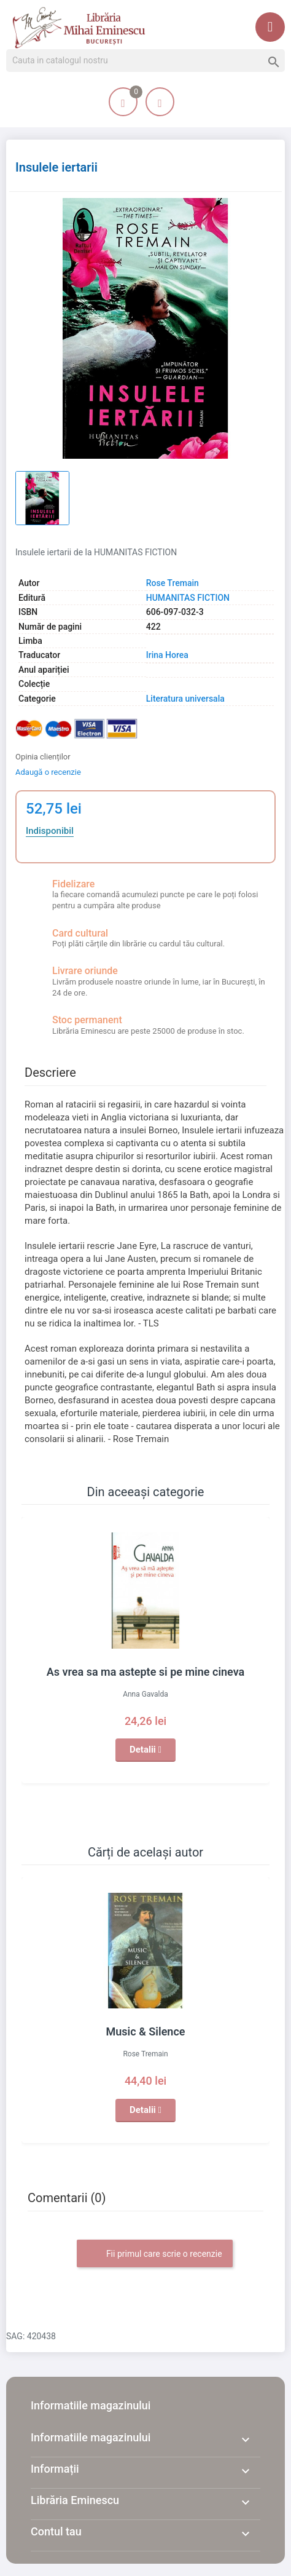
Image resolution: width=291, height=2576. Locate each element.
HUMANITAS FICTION (188, 598)
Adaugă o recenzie (48, 772)
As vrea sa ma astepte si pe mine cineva (146, 1671)
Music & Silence (145, 2031)
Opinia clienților (43, 756)
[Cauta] (145, 61)
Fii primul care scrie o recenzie (154, 2254)
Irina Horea (167, 655)
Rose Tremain (172, 583)
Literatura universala (185, 698)
